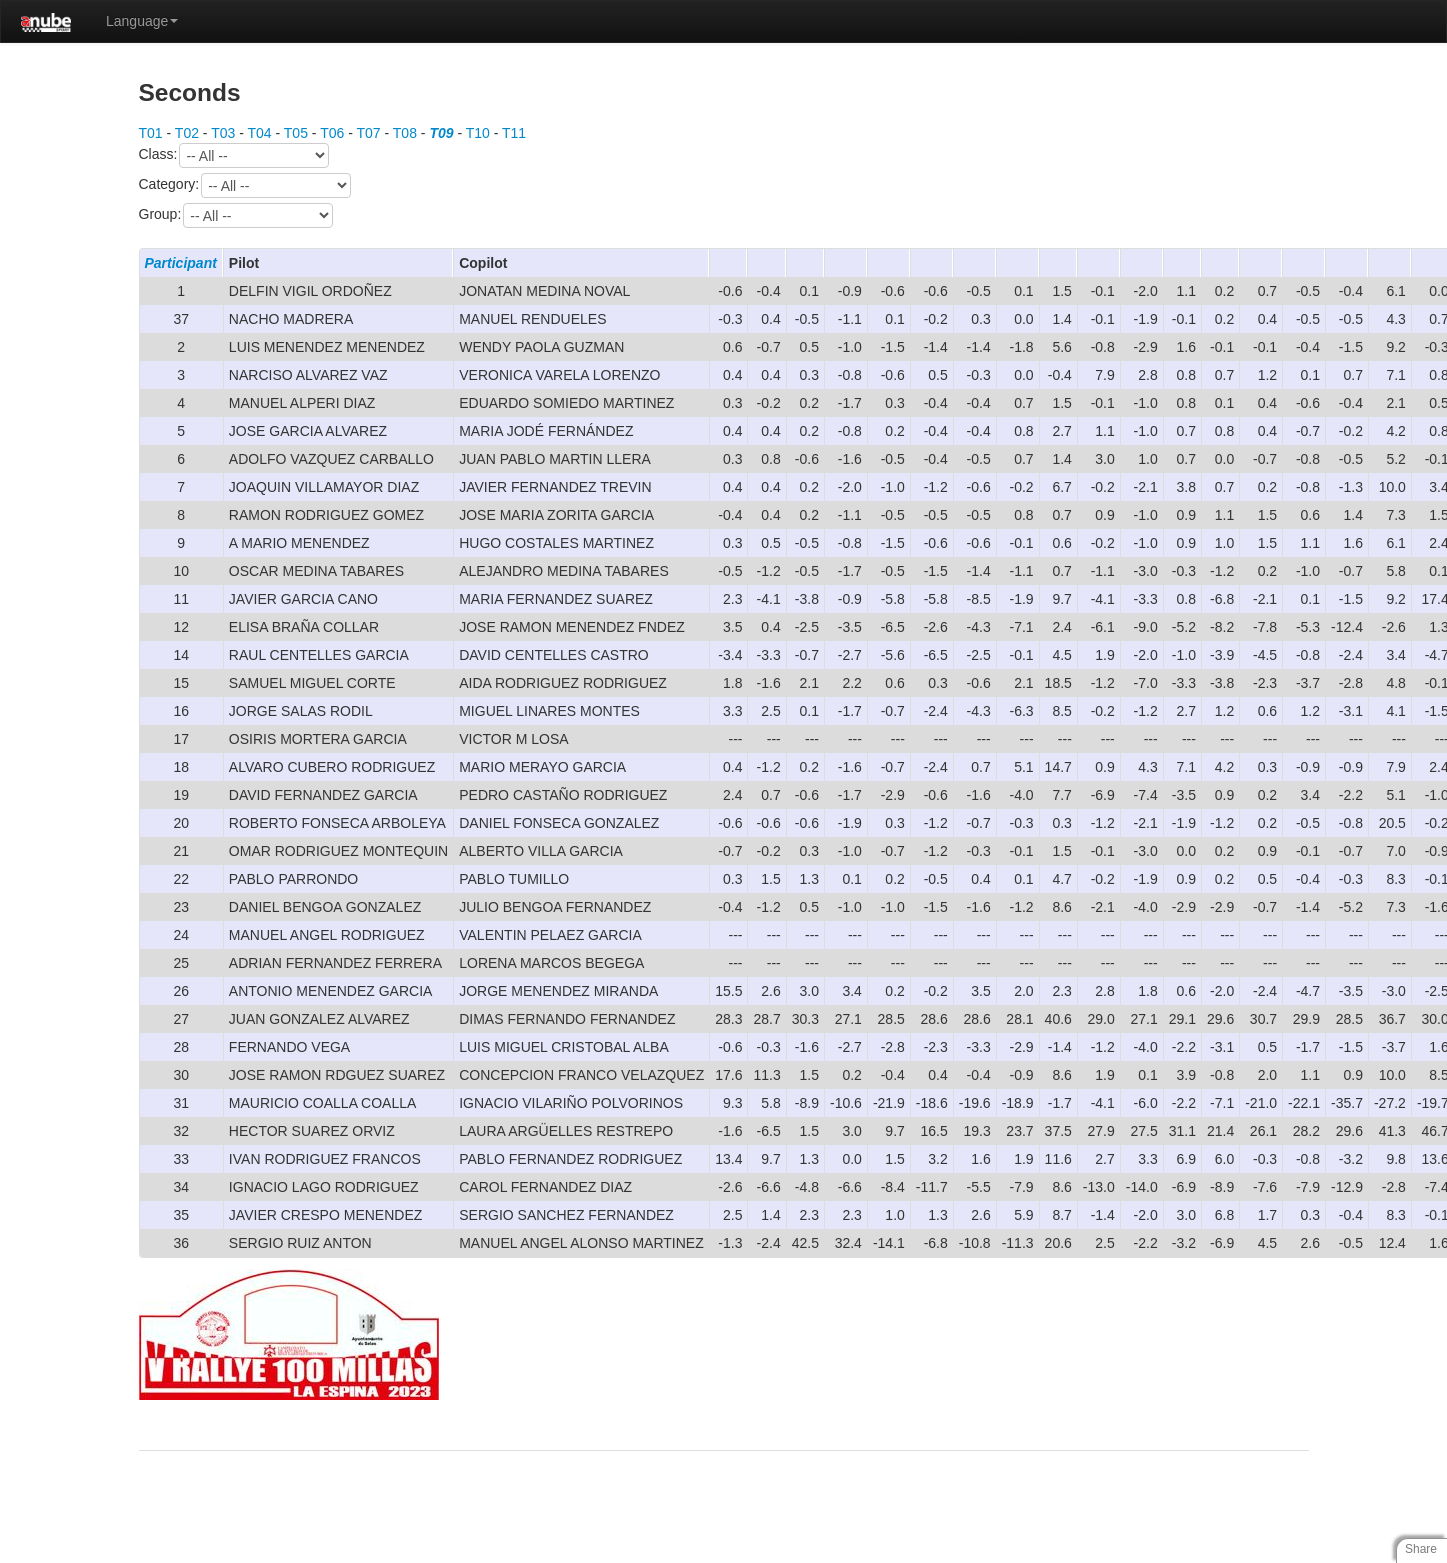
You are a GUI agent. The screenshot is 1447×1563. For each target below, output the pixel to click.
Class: (234, 155)
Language (142, 21)
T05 (296, 133)
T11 (514, 133)
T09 (441, 133)
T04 (259, 133)
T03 (223, 133)
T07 (368, 133)
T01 (151, 133)
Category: (245, 185)
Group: (236, 215)
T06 (332, 133)
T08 (405, 133)
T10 (478, 133)
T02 (187, 133)
